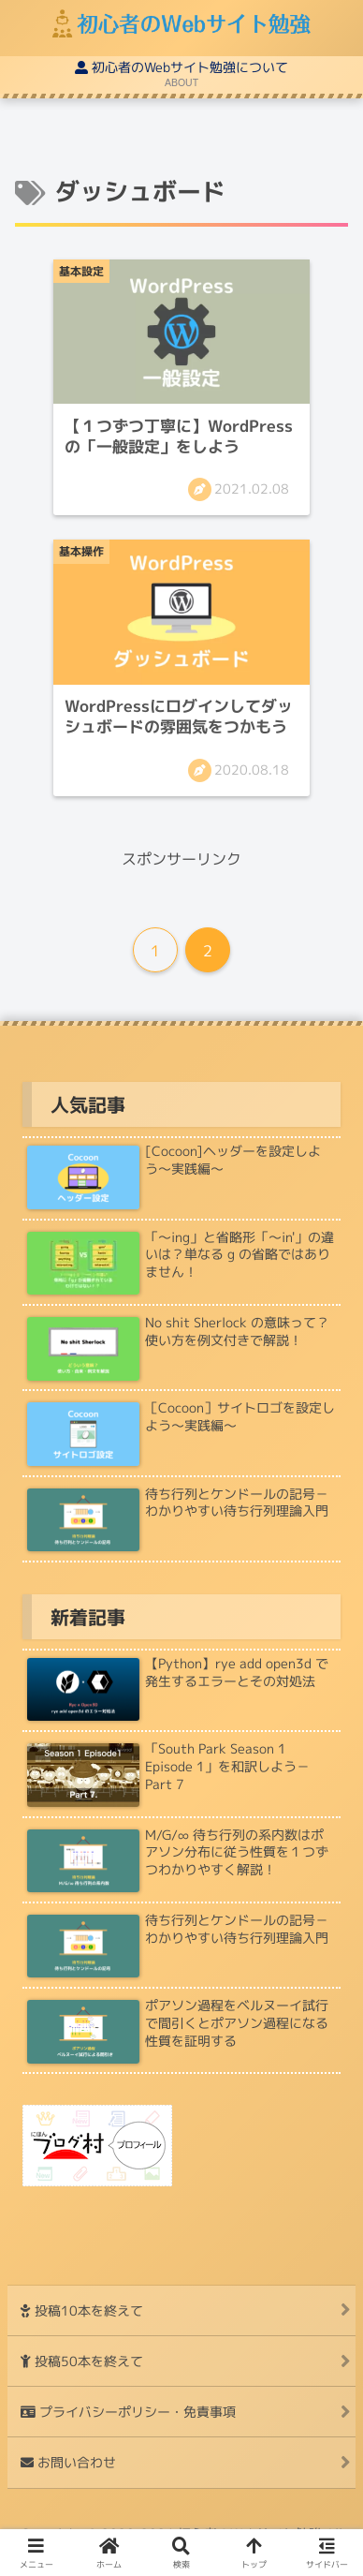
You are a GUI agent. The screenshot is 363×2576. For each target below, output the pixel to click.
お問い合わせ (68, 2462)
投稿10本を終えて (82, 2310)
